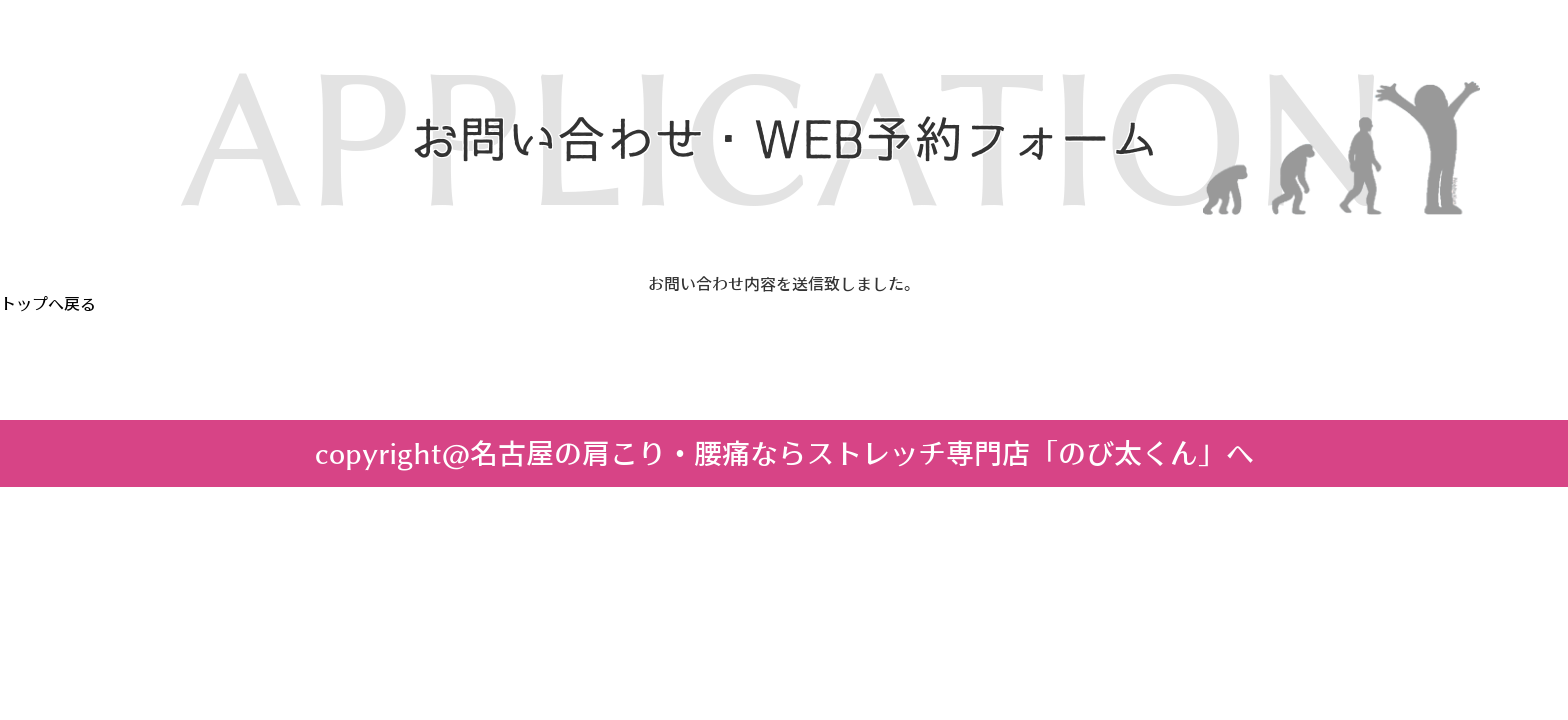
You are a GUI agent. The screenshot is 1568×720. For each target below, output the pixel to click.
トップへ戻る (48, 304)
